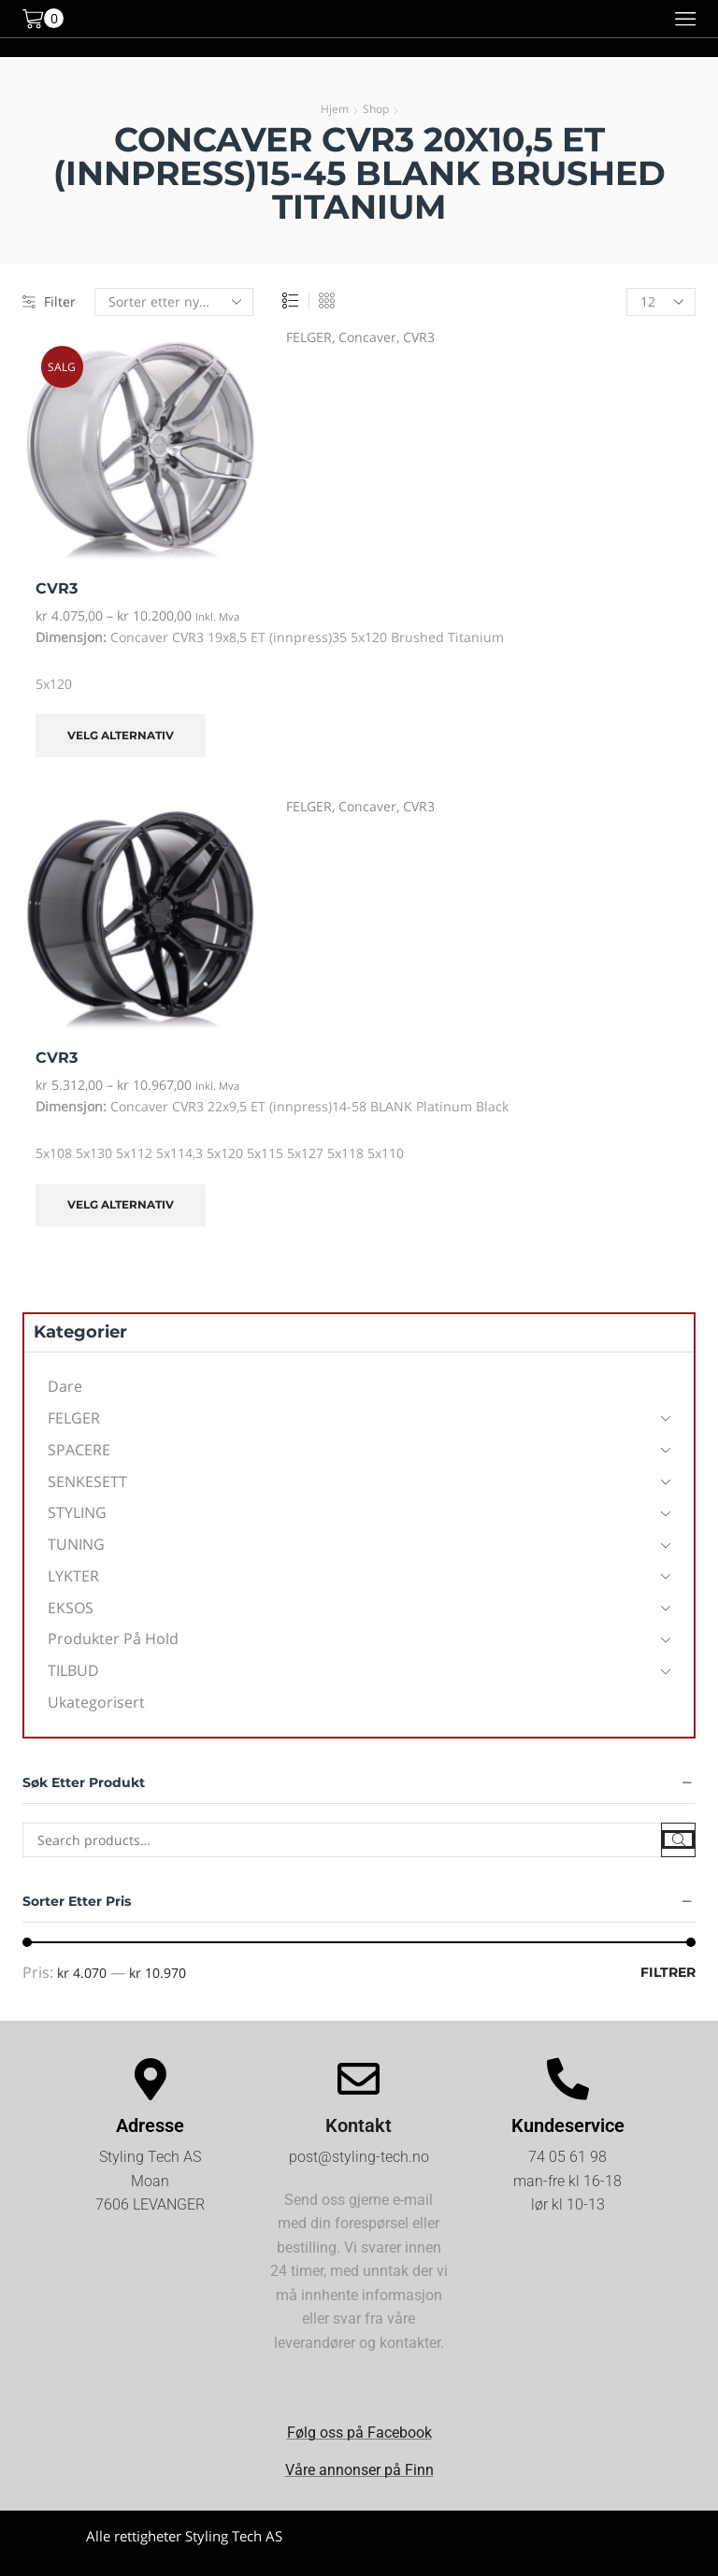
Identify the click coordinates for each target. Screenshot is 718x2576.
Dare (65, 1386)
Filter (49, 301)
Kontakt (358, 2125)
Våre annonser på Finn (359, 2470)
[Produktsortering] (173, 302)
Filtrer (668, 1972)
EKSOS (70, 1607)
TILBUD (73, 1670)
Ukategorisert (96, 1702)
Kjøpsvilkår (534, 2552)
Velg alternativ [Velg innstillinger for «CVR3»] (120, 735)
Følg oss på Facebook (359, 2432)
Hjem (335, 109)
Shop (376, 109)
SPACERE (79, 1449)
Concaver (367, 337)
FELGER (309, 337)
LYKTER (73, 1576)
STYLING (77, 1512)
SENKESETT (87, 1481)
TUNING (76, 1544)
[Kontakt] (358, 2079)
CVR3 (419, 337)
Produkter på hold (113, 1638)
